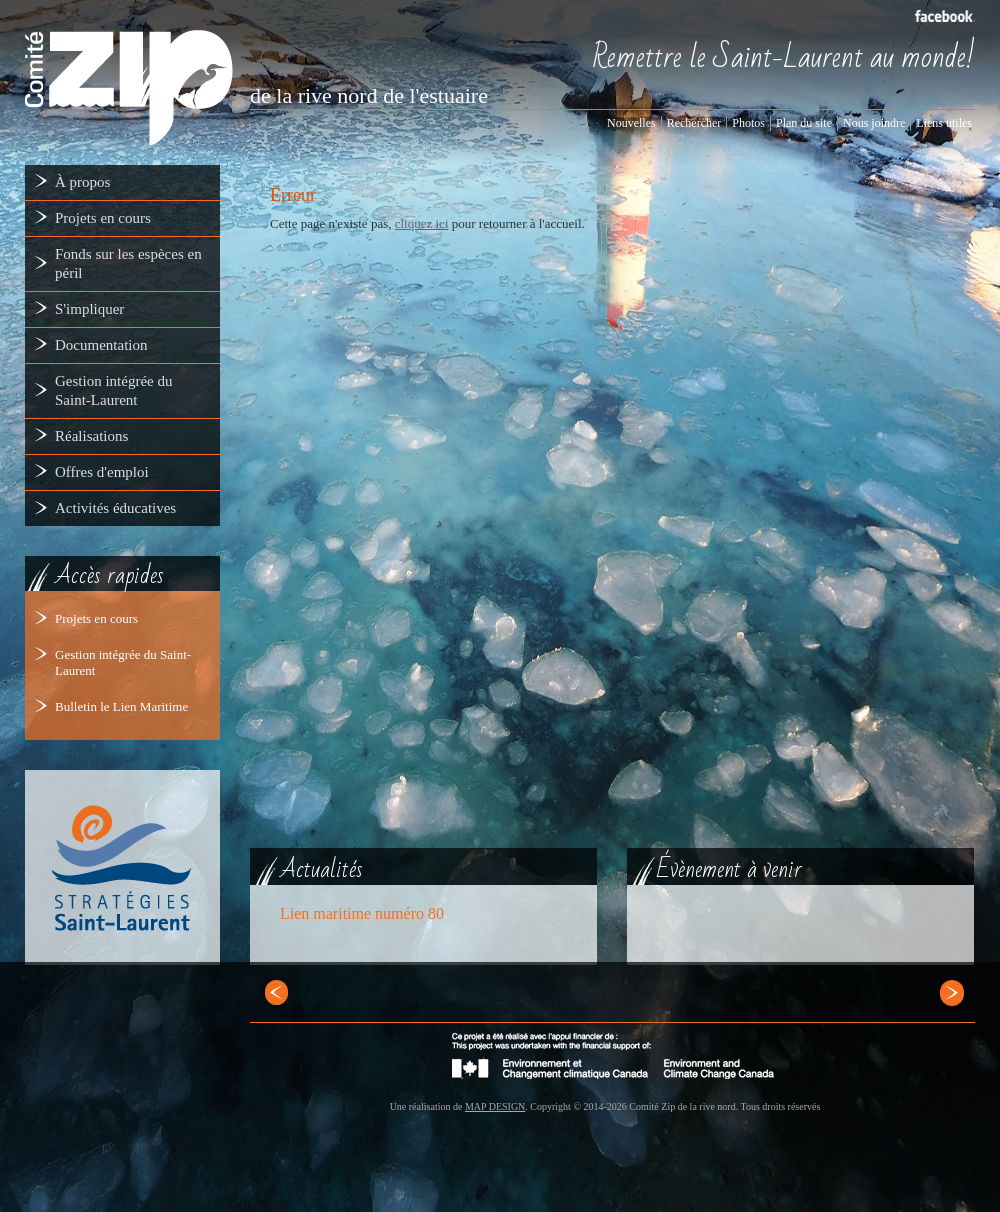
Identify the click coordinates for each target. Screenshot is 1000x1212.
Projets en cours (96, 618)
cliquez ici (422, 223)
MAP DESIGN (495, 1106)
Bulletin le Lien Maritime (121, 706)
